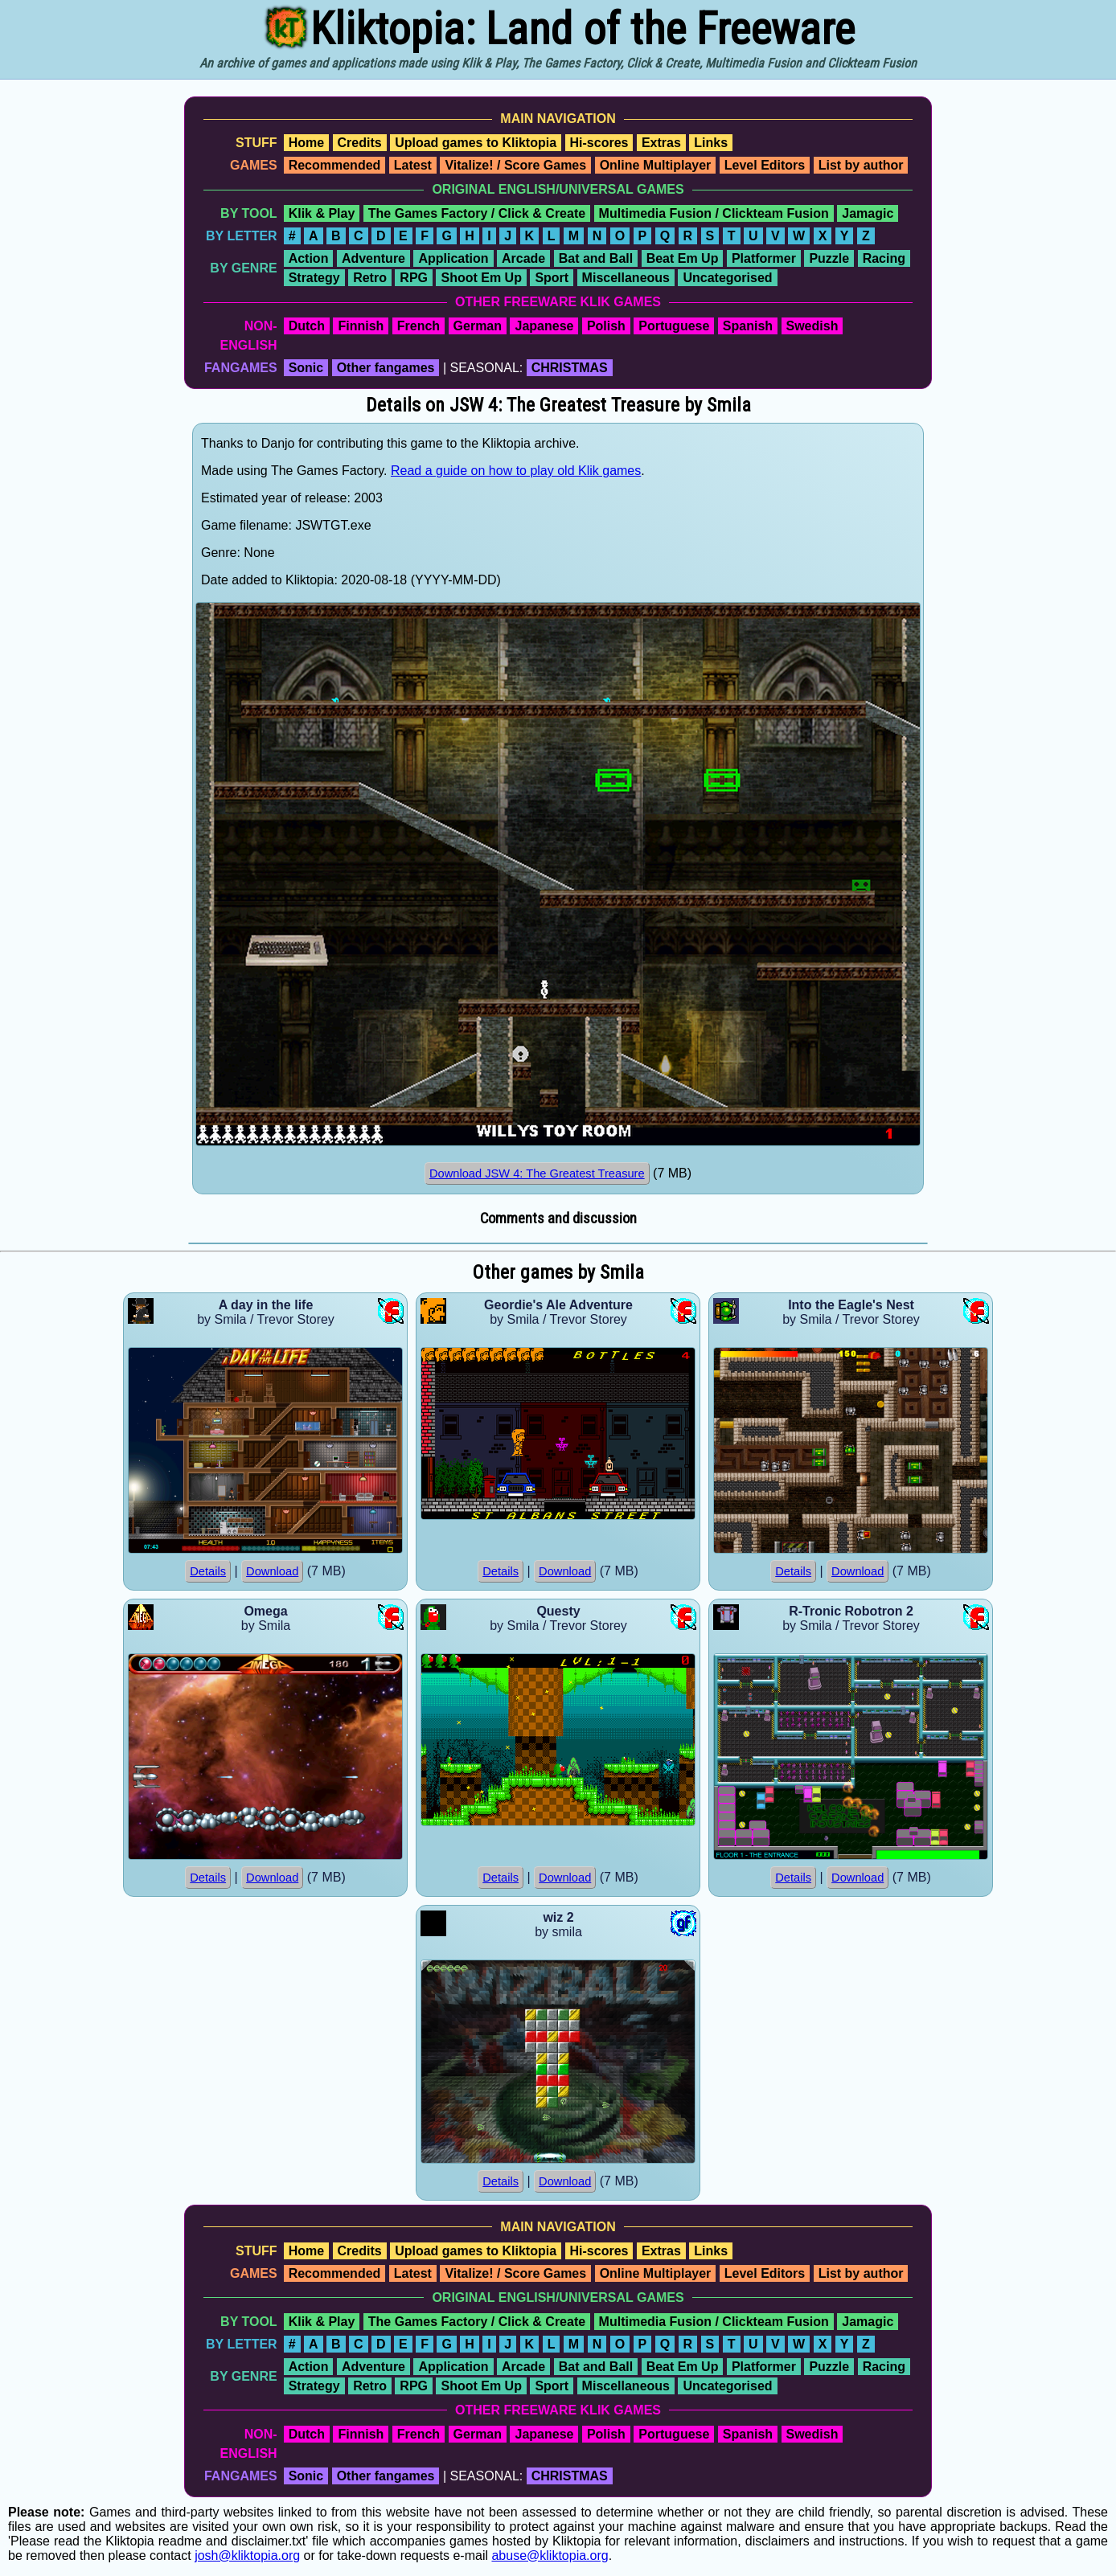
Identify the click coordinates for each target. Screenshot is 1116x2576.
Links (711, 142)
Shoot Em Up (481, 278)
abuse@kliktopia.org (549, 2555)
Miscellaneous (626, 278)
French (418, 326)
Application (453, 258)
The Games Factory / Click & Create (476, 213)
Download (272, 1571)
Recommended (335, 165)
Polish (606, 326)
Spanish (748, 326)
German (477, 326)
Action (309, 258)
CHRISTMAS (569, 368)
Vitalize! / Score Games (515, 165)
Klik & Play (322, 213)
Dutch (307, 326)
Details (208, 1571)
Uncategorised (727, 278)
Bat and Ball (596, 258)
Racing (884, 258)
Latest (413, 165)
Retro (370, 278)
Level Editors (764, 165)
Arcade (523, 258)
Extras (661, 142)
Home (306, 142)
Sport (551, 278)
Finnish (361, 326)
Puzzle (829, 258)
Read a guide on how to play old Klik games (516, 470)
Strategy (314, 278)
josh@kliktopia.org (247, 2555)
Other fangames (386, 368)
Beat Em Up (682, 258)
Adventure (373, 258)
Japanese (544, 326)
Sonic (306, 368)
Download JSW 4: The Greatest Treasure (537, 1173)
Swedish (812, 326)
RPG (414, 278)
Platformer (764, 258)
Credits (360, 142)
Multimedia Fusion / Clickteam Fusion (714, 213)
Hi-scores (599, 142)
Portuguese (673, 326)
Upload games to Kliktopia (475, 142)
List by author (861, 165)
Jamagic (867, 213)
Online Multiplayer (656, 165)
